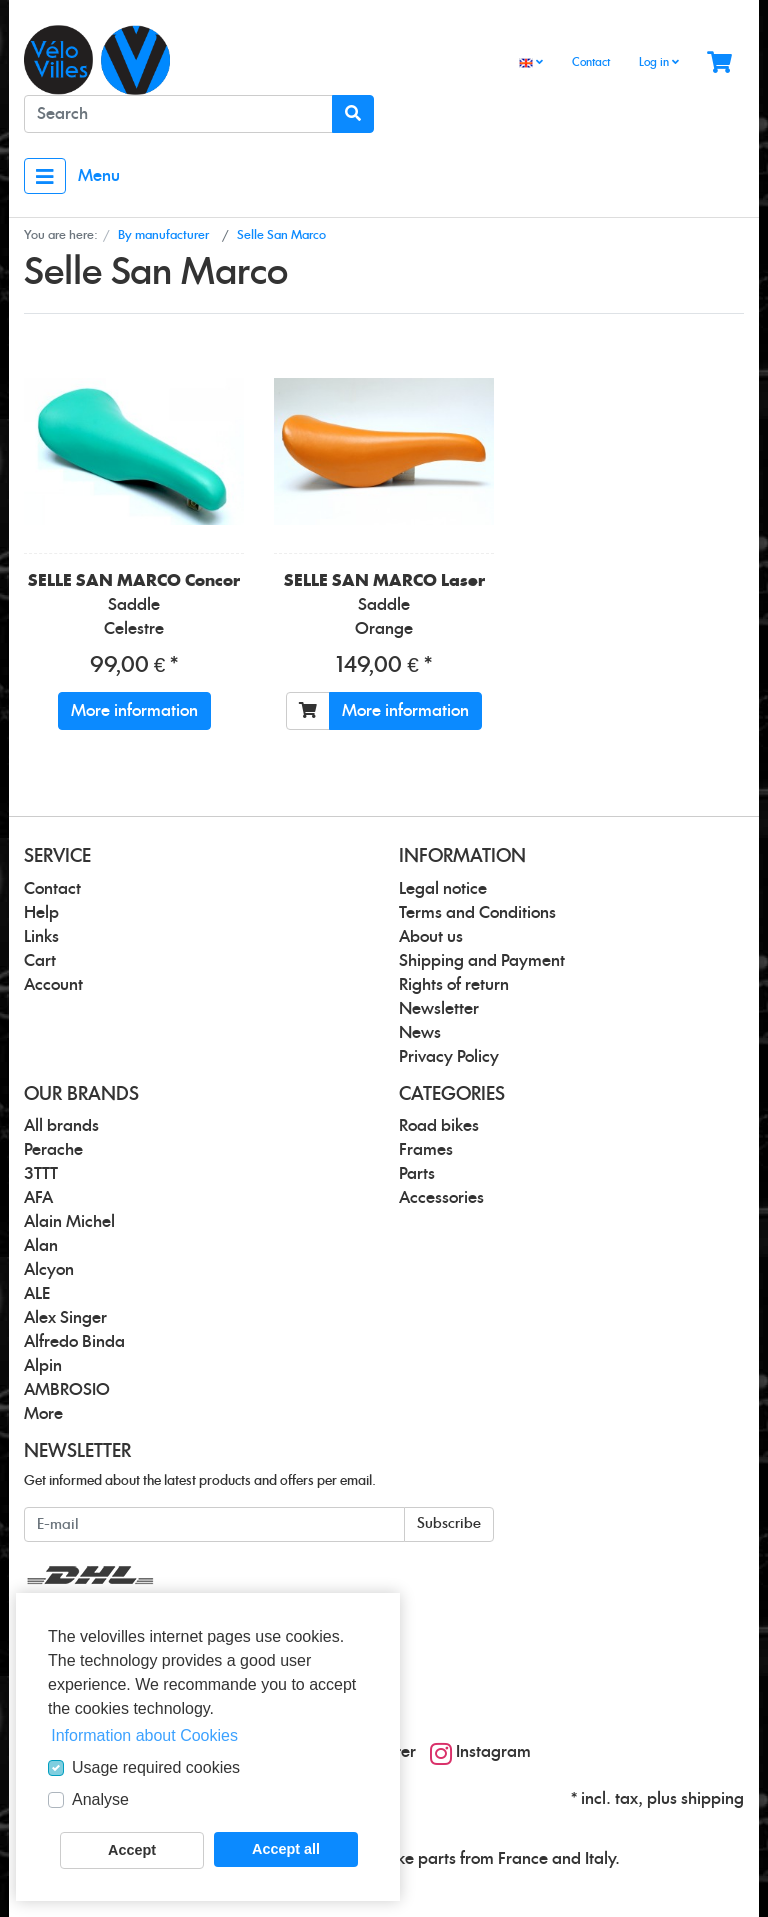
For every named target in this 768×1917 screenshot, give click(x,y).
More (43, 1414)
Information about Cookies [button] (144, 1735)
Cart (40, 961)
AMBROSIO (67, 1390)
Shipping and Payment (482, 961)
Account (53, 985)
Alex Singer (65, 1318)
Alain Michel (69, 1222)
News (420, 1033)
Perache (53, 1150)
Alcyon (49, 1270)
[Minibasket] (719, 63)
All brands (61, 1126)
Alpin (43, 1366)
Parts (417, 1174)
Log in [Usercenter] (659, 62)
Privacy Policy (449, 1057)
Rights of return (454, 985)
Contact (591, 62)
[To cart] (308, 711)
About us (431, 937)
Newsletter (439, 1009)
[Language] (531, 63)
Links (41, 937)
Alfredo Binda (74, 1342)
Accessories (441, 1198)
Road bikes (439, 1126)
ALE (37, 1294)
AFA (38, 1198)
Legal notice (443, 889)
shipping (712, 1799)
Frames (426, 1150)
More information (134, 711)
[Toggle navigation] (45, 176)
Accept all (286, 1849)
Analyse (100, 1799)
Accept (132, 1850)
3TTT (41, 1174)
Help (41, 913)
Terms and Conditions (477, 913)
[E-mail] (214, 1524)
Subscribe (449, 1524)
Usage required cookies (156, 1767)
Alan (41, 1246)
